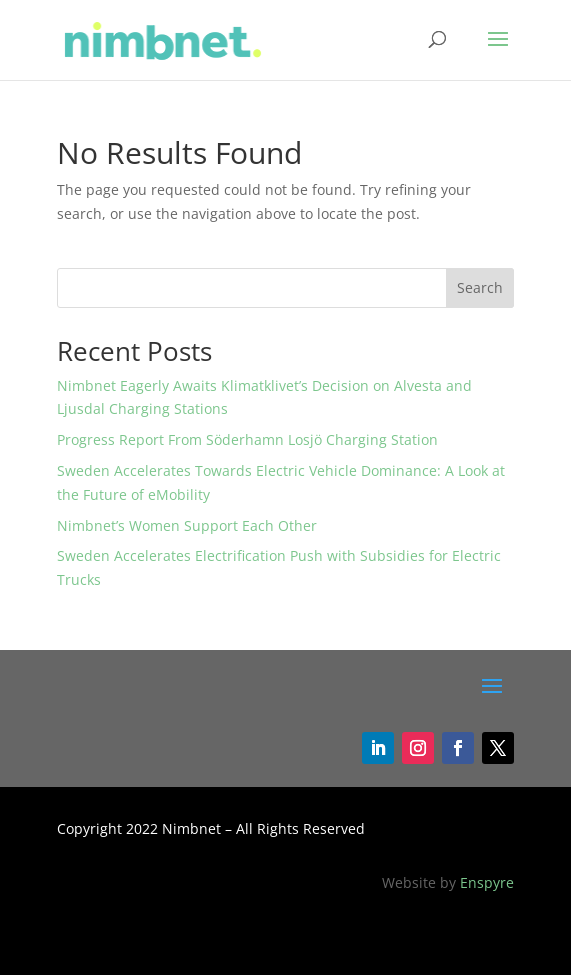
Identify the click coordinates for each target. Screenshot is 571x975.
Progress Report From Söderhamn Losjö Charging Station (247, 439)
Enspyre (487, 882)
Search (480, 287)
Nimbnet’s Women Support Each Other (187, 525)
